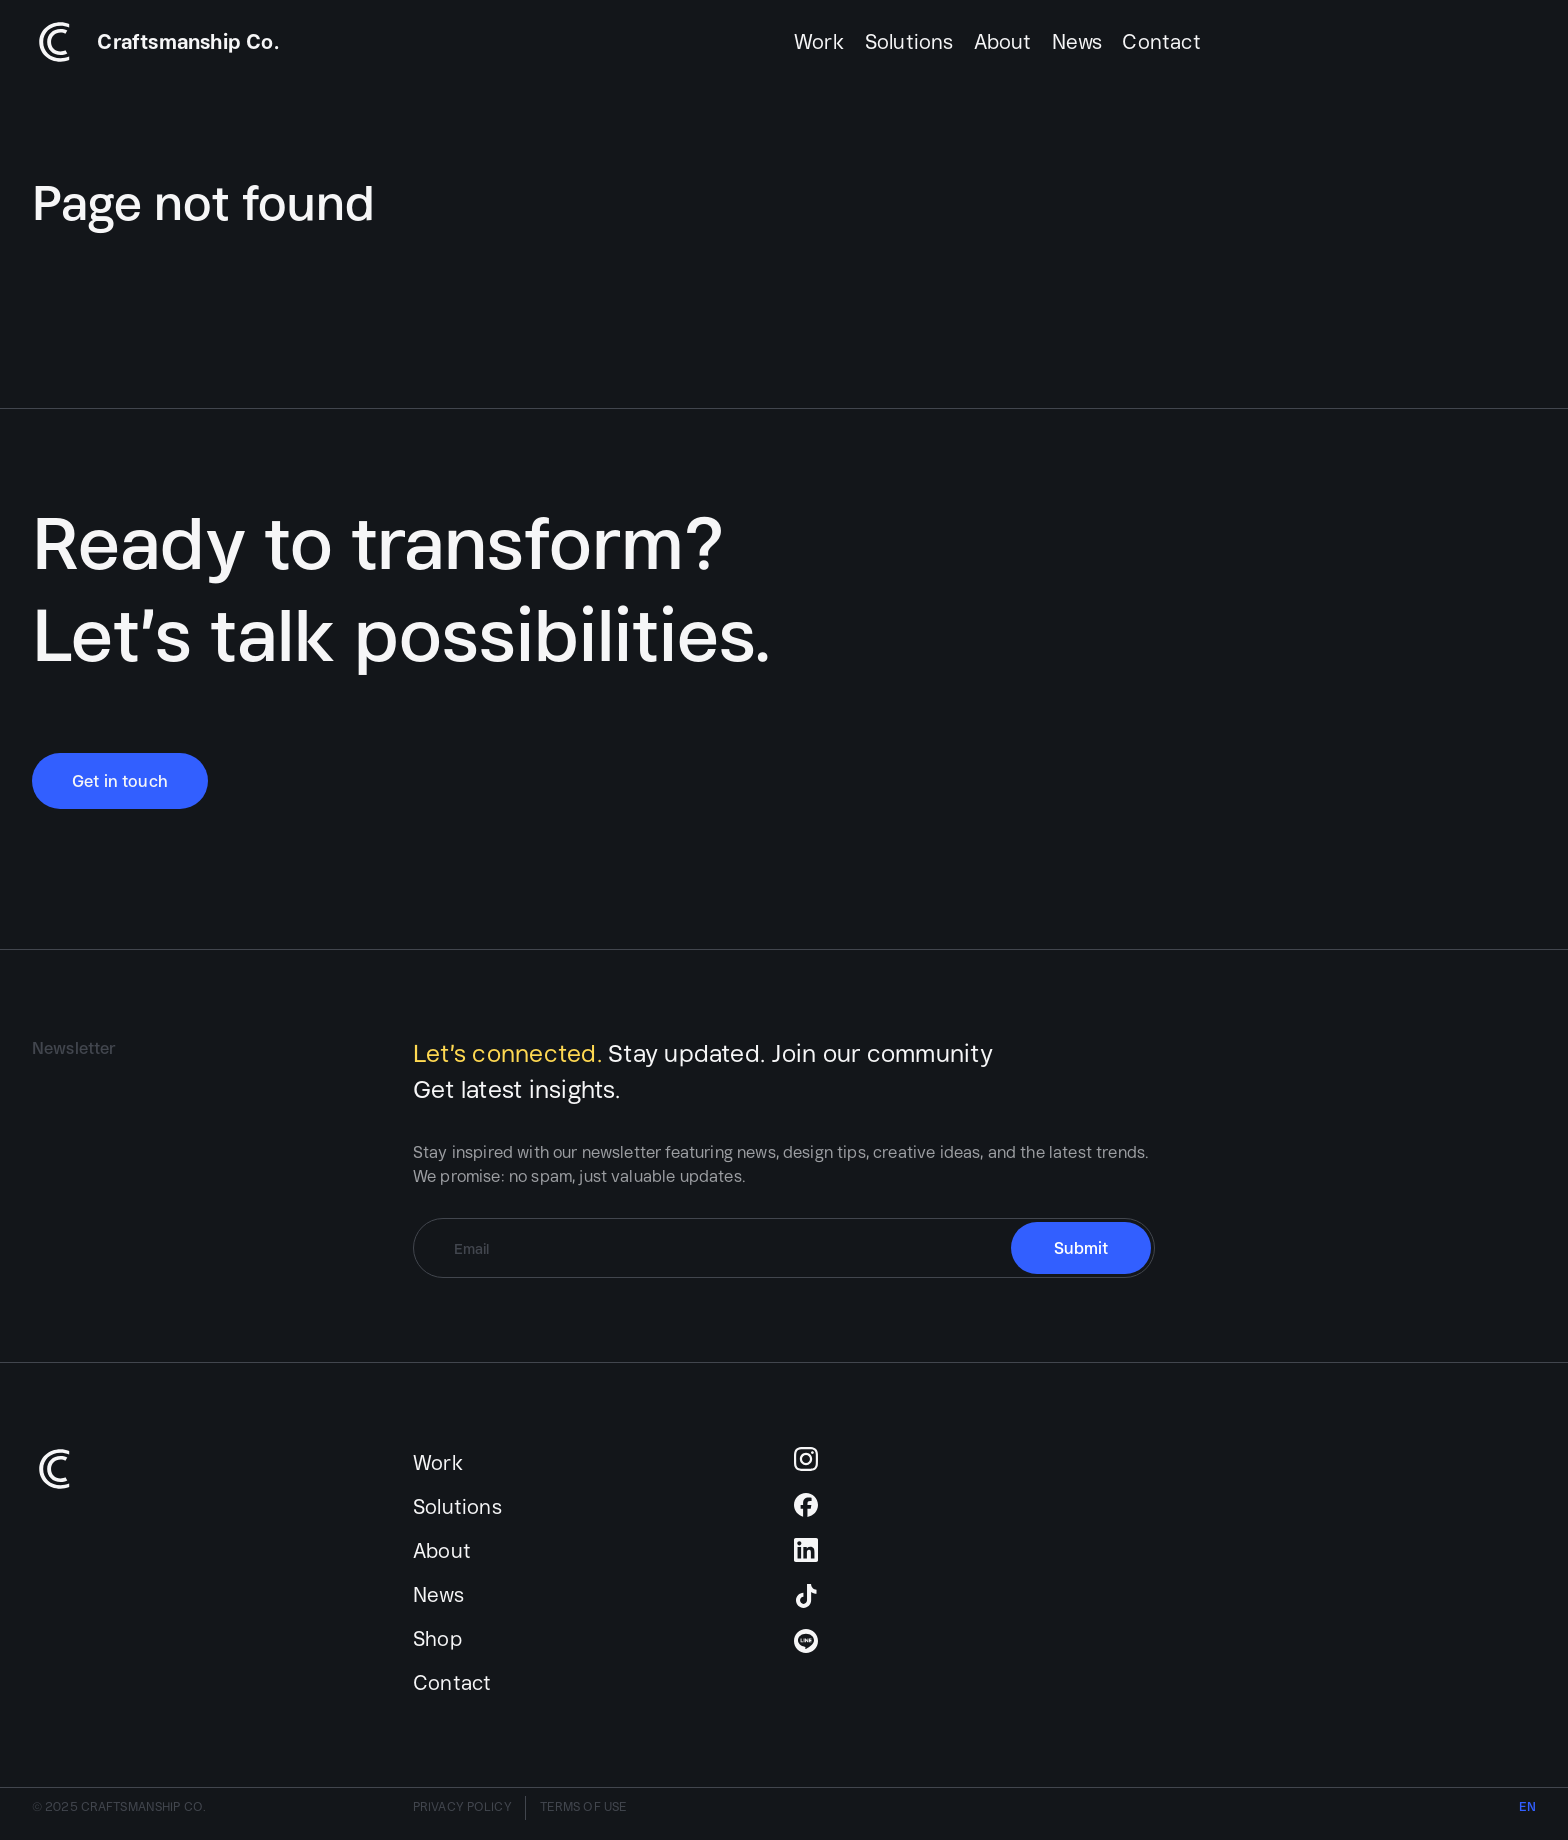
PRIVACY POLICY (462, 1806)
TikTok (806, 1596)
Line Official (806, 1641)
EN (1527, 1806)
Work (819, 41)
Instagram (806, 1459)
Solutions (909, 41)
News (1077, 41)
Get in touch (120, 781)
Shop (437, 1638)
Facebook (806, 1505)
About (1003, 41)
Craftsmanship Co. (187, 41)
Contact (1161, 41)
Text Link (57, 42)
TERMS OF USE (583, 1806)
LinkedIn (806, 1550)
